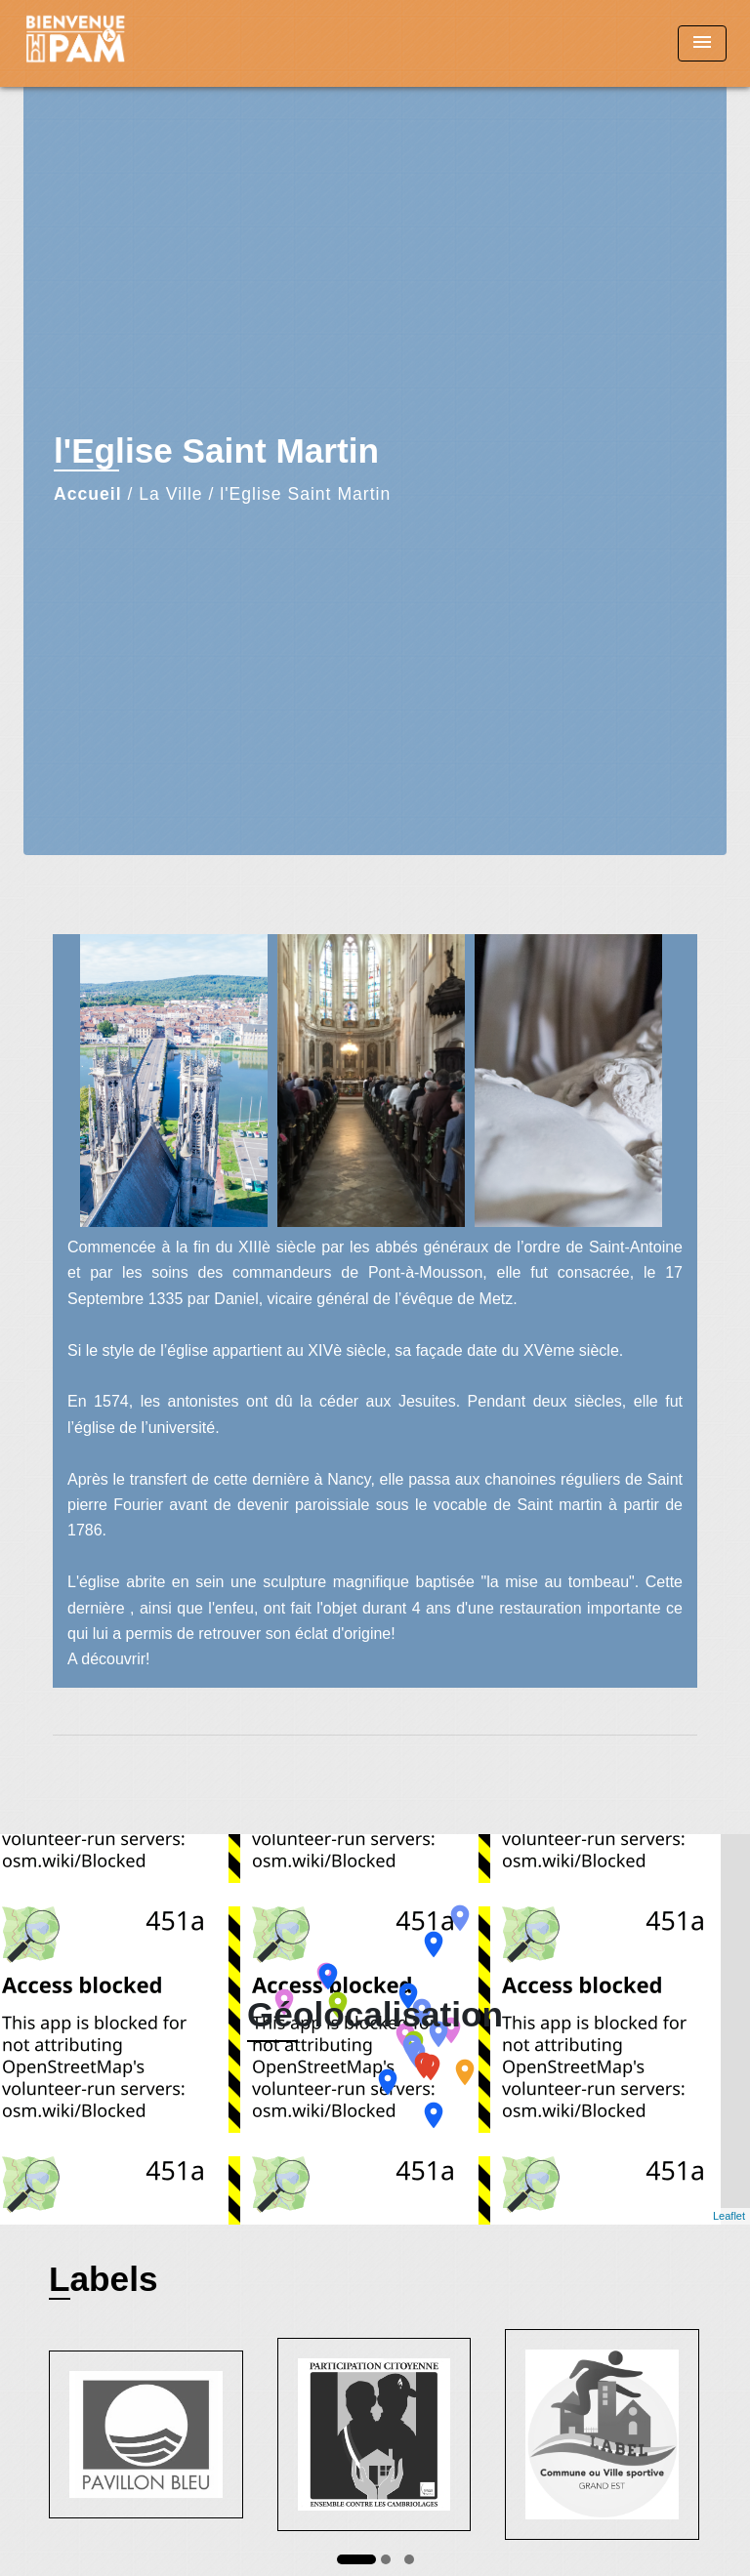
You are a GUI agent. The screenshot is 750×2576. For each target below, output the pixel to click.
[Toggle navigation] (702, 43)
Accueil (88, 494)
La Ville (170, 494)
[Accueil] (96, 43)
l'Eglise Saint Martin (305, 494)
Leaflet (729, 2216)
